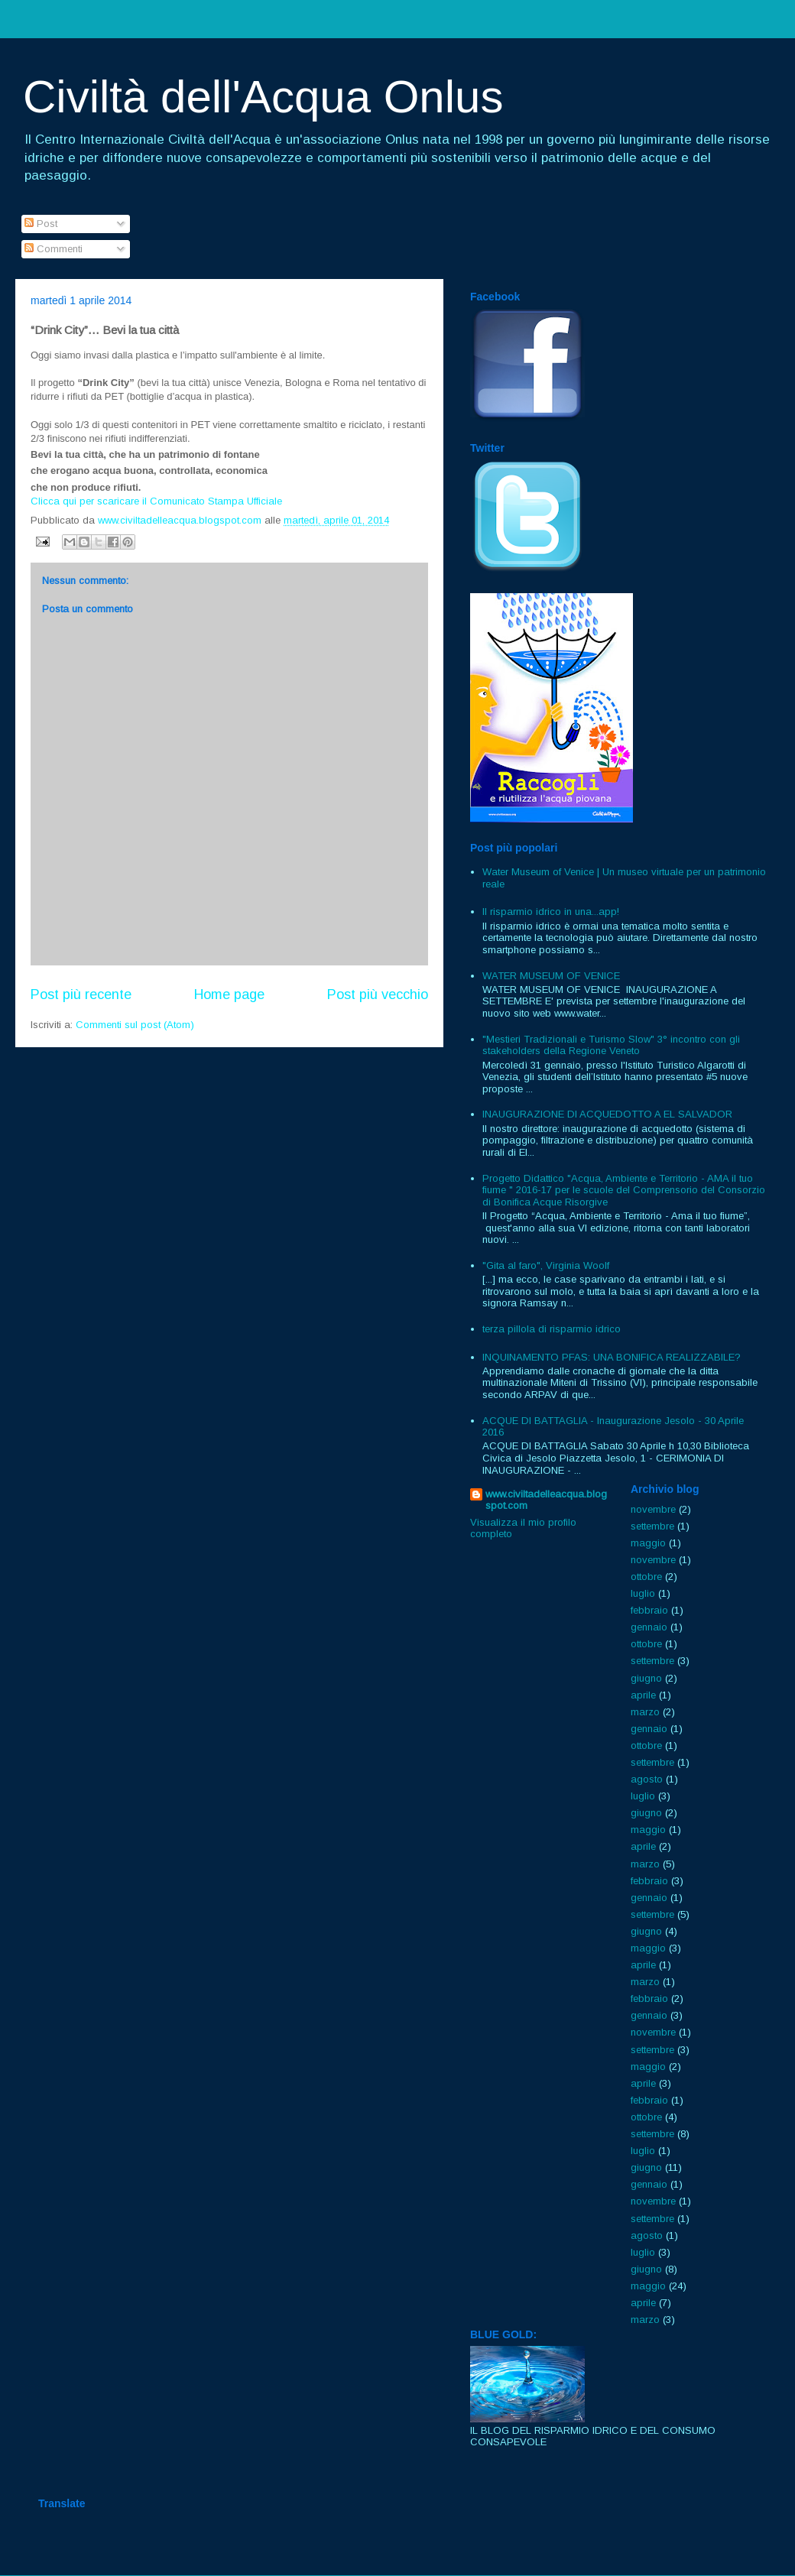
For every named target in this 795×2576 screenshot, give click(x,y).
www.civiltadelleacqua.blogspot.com (546, 1499)
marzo (645, 1712)
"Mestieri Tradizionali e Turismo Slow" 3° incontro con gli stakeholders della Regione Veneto (611, 1045)
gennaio (649, 1627)
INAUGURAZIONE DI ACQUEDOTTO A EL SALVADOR (607, 1114)
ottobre (646, 1576)
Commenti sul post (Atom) (135, 1024)
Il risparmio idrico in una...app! (550, 911)
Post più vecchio (377, 994)
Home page (229, 994)
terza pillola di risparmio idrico (551, 1329)
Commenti (53, 249)
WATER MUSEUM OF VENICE (551, 975)
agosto (647, 1779)
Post (40, 223)
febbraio (649, 1610)
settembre (652, 1526)
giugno (646, 1678)
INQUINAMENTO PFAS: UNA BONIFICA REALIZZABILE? (611, 1357)
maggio (648, 1543)
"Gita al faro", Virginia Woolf (545, 1265)
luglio (643, 1593)
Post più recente (81, 994)
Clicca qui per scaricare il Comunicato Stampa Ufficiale (156, 501)
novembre (653, 1509)
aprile (643, 1695)
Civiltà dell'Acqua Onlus (263, 96)
